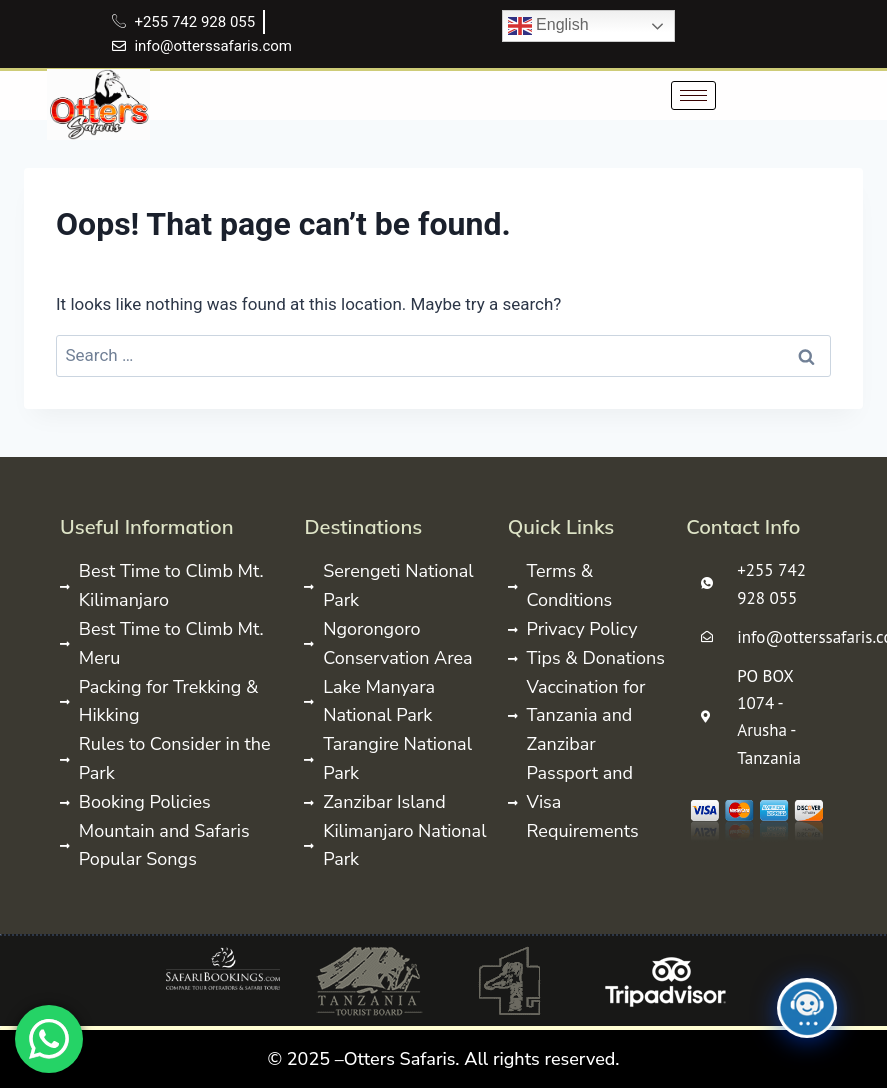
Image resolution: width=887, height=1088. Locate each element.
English (548, 26)
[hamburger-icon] (693, 95)
